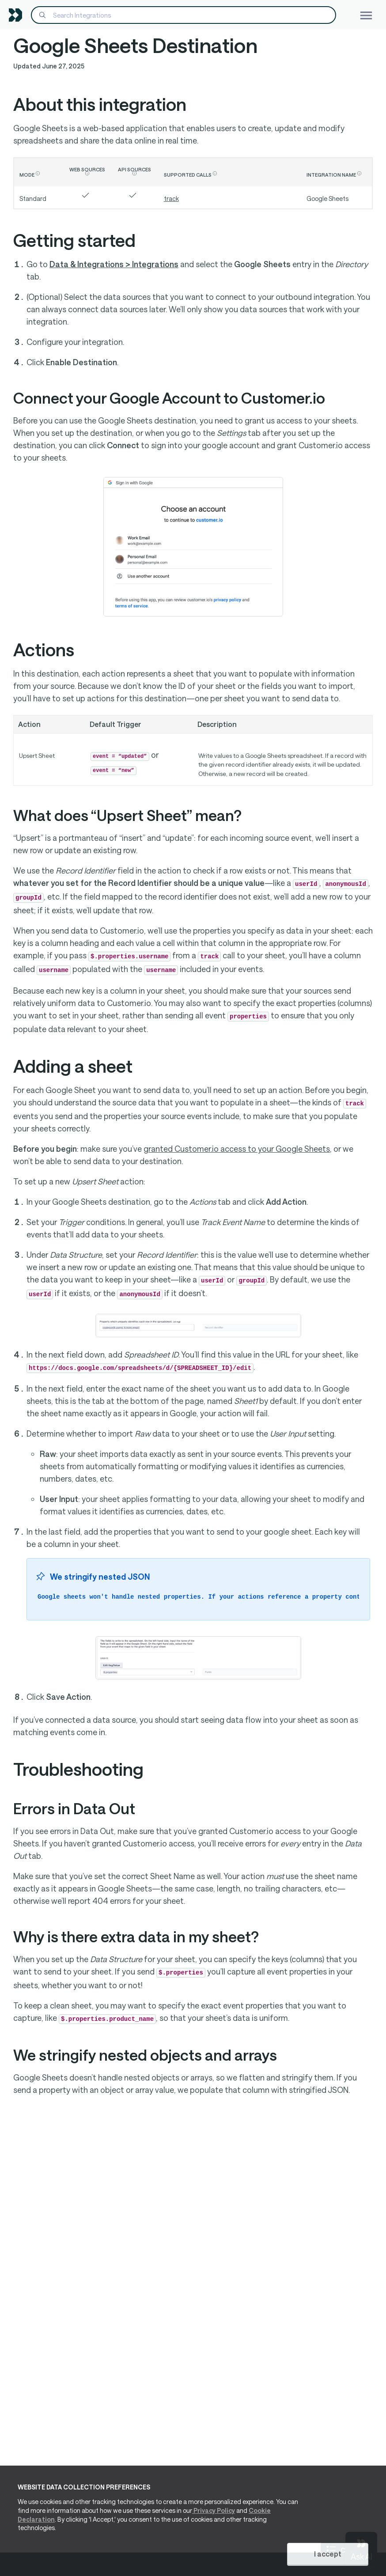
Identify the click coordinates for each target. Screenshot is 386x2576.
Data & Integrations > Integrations (113, 264)
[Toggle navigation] (366, 15)
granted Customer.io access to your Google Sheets (237, 1149)
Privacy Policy (213, 2510)
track (171, 198)
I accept (327, 2554)
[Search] (183, 15)
